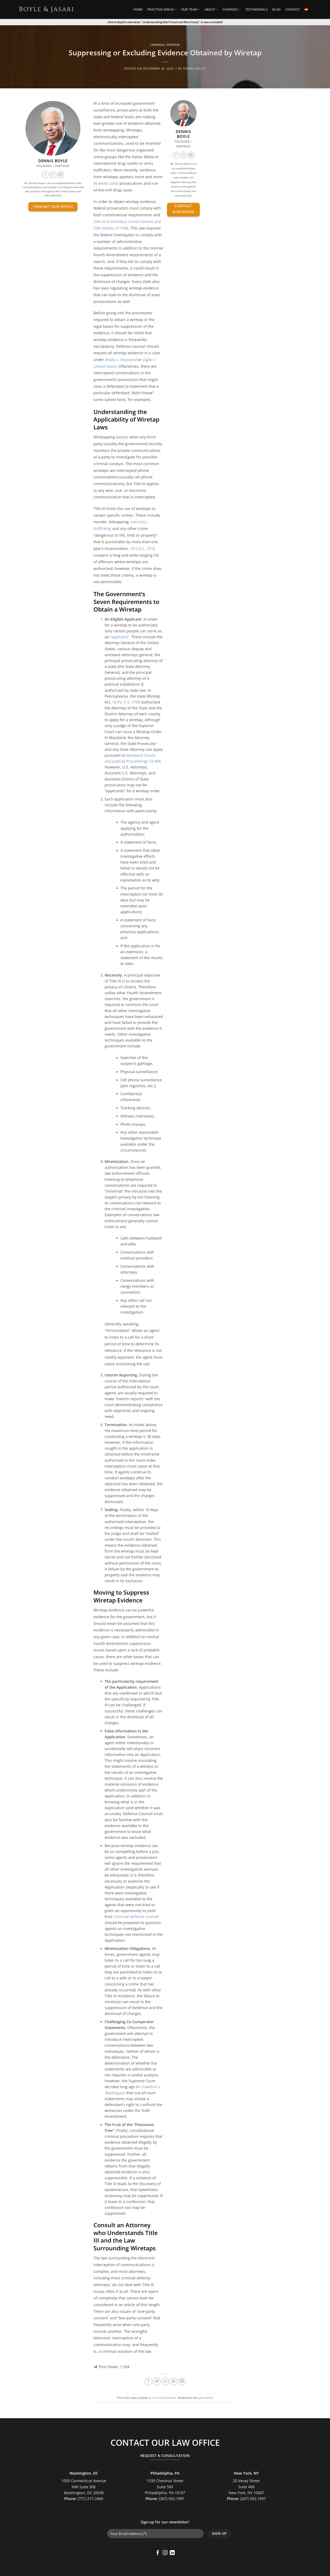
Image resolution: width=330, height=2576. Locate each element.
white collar (108, 183)
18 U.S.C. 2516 (142, 548)
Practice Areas (161, 9)
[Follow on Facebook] (45, 174)
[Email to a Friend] (165, 2381)
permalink (205, 2398)
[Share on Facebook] (148, 2381)
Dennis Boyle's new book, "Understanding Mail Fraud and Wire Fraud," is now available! (165, 22)
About (211, 9)
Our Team (190, 9)
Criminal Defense (165, 45)
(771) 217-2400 (90, 2498)
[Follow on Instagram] (52, 174)
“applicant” (119, 636)
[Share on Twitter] (157, 2381)
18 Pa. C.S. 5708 (126, 702)
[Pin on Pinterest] (173, 2381)
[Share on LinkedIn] (182, 2381)
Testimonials (256, 9)
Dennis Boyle (194, 68)
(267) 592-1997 (171, 2498)
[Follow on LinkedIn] (60, 174)
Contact (292, 9)
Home (137, 9)
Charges (232, 9)
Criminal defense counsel (136, 1916)
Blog (276, 9)
